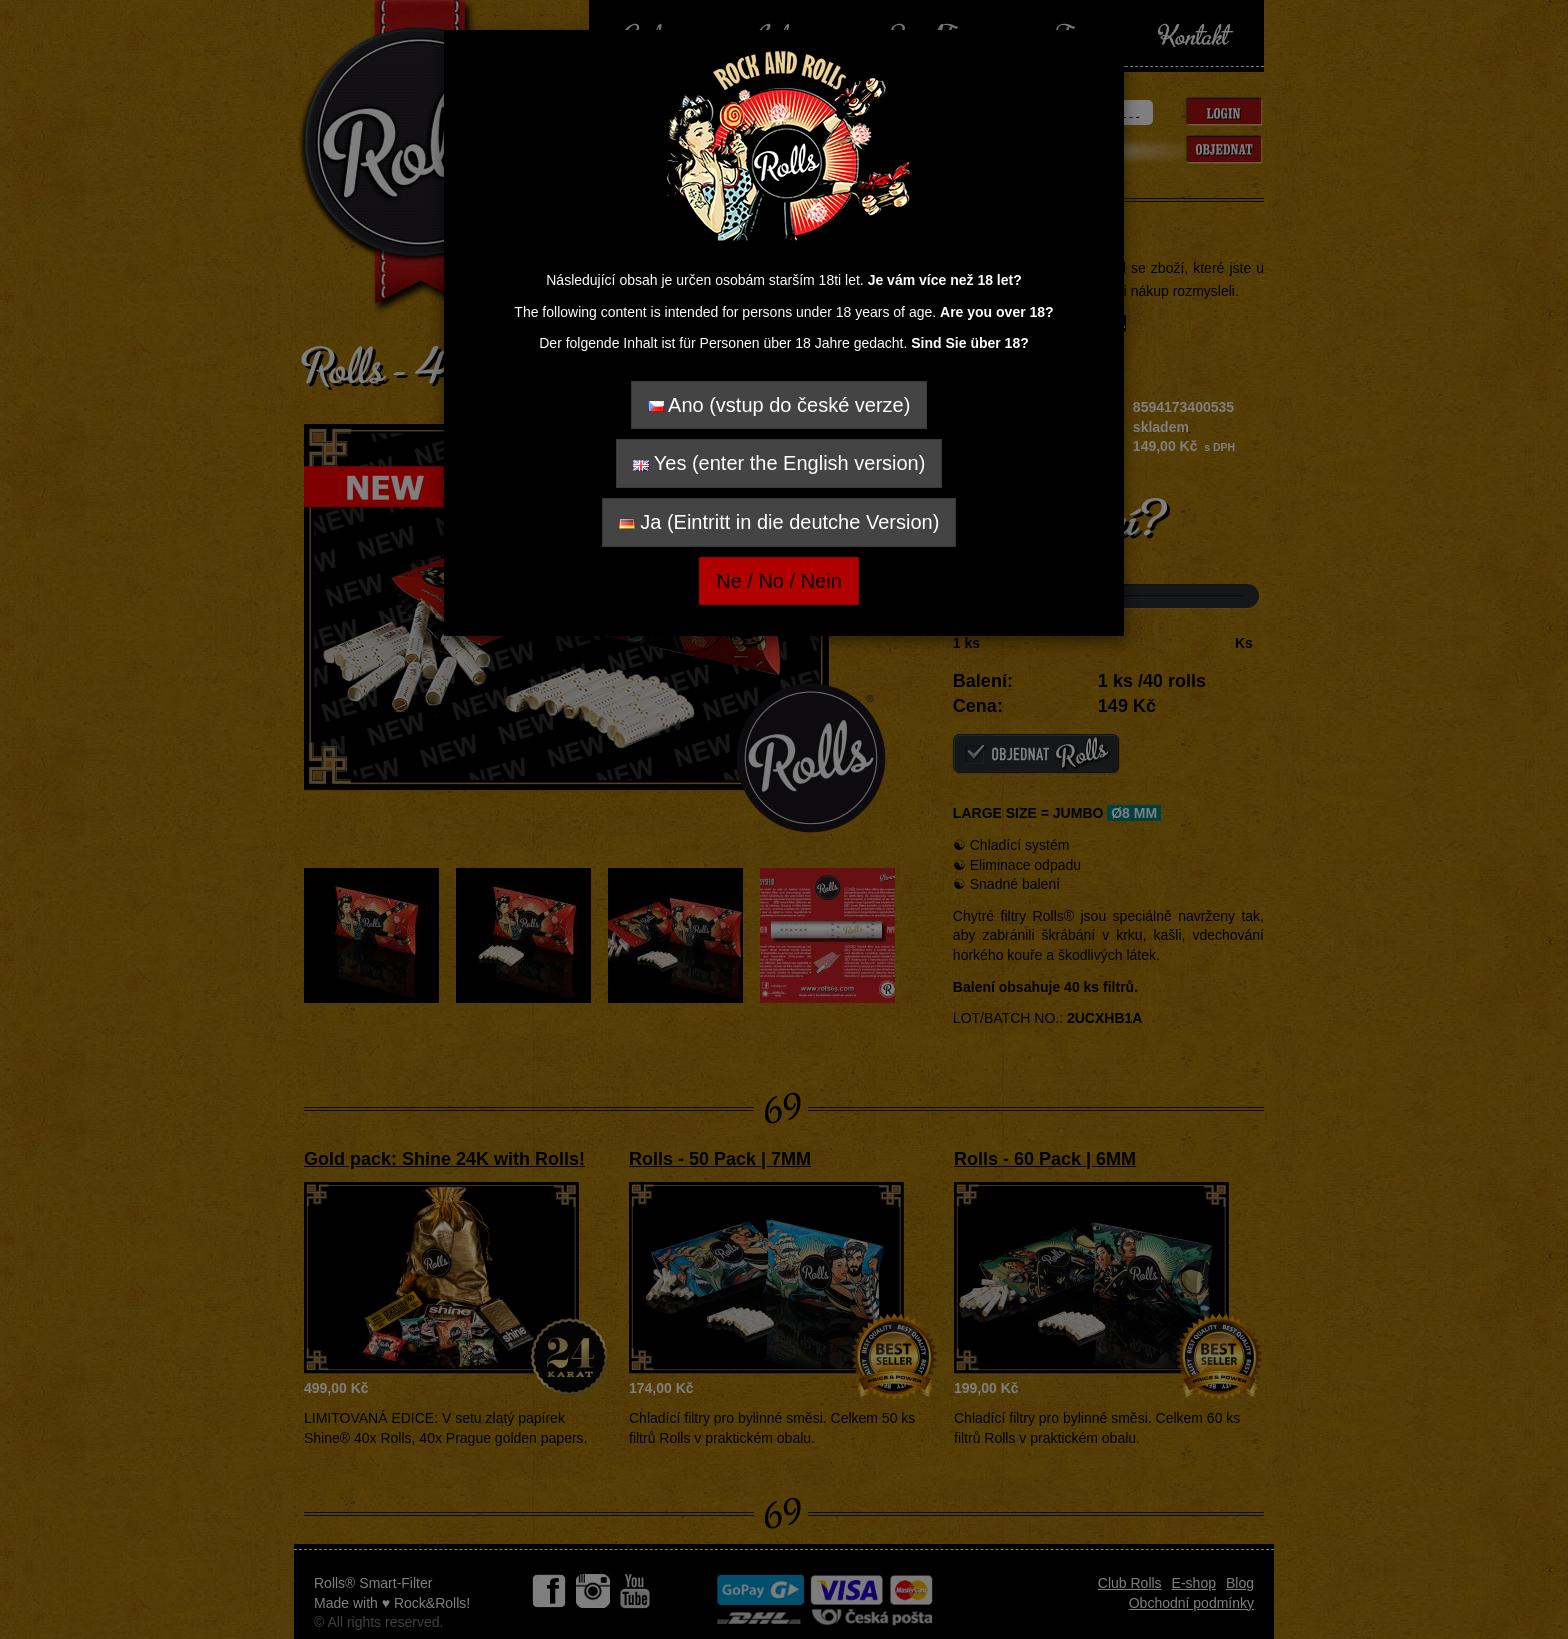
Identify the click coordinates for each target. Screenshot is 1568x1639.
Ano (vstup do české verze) (779, 405)
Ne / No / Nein (779, 581)
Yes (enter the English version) (779, 463)
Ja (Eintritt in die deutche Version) (779, 522)
